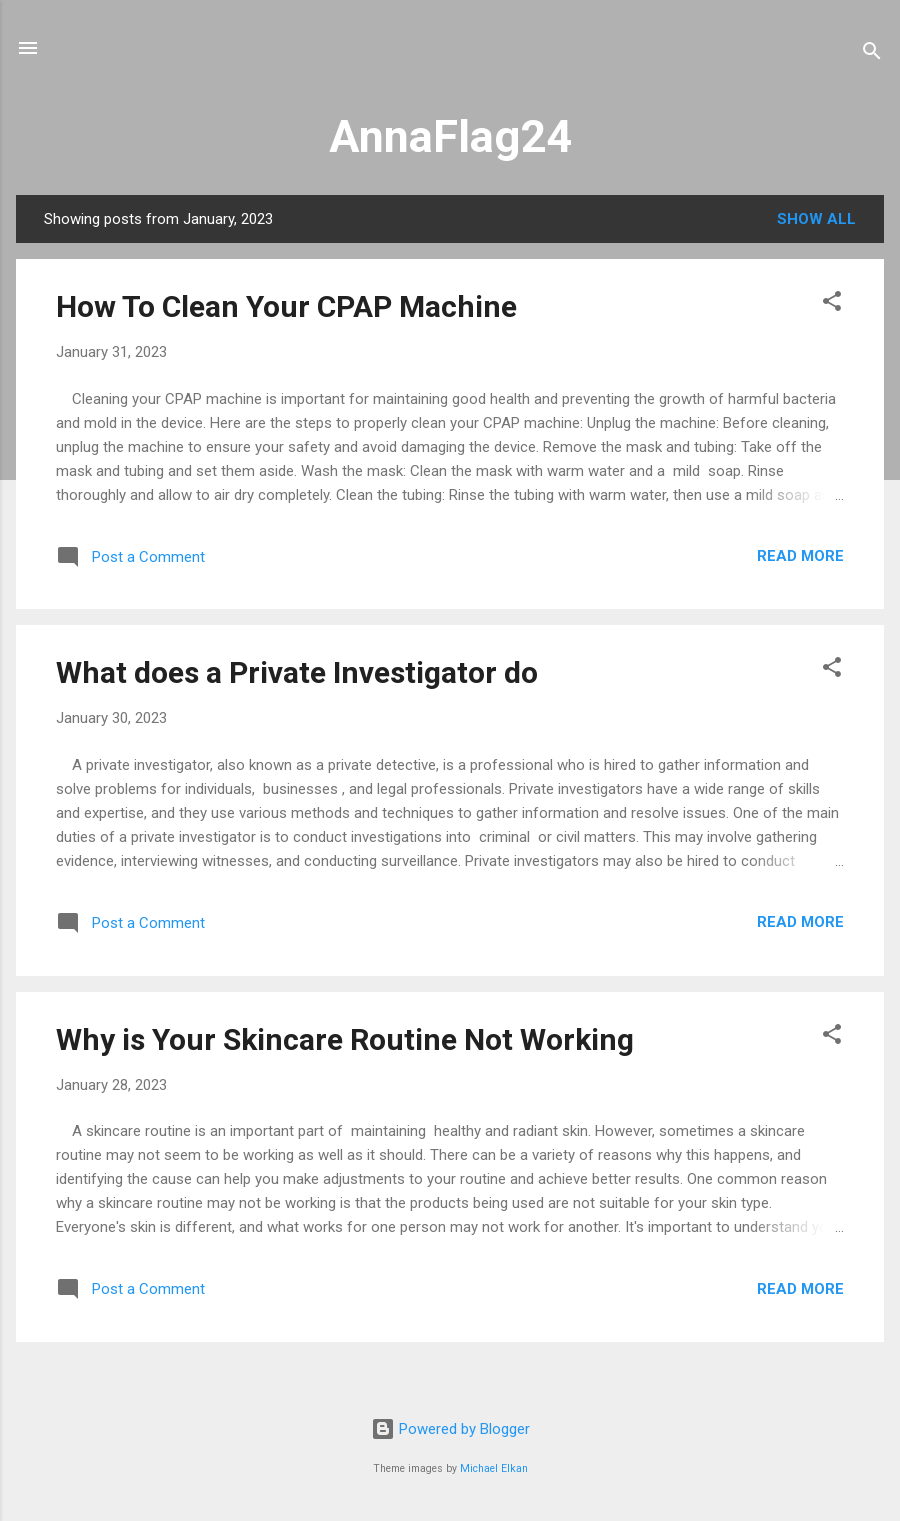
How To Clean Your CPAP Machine (286, 306)
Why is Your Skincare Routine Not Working (345, 1039)
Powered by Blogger (450, 1429)
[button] (832, 304)
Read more (800, 556)
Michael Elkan (494, 1468)
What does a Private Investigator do (297, 672)
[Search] (872, 54)
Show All (816, 219)
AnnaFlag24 (450, 136)
